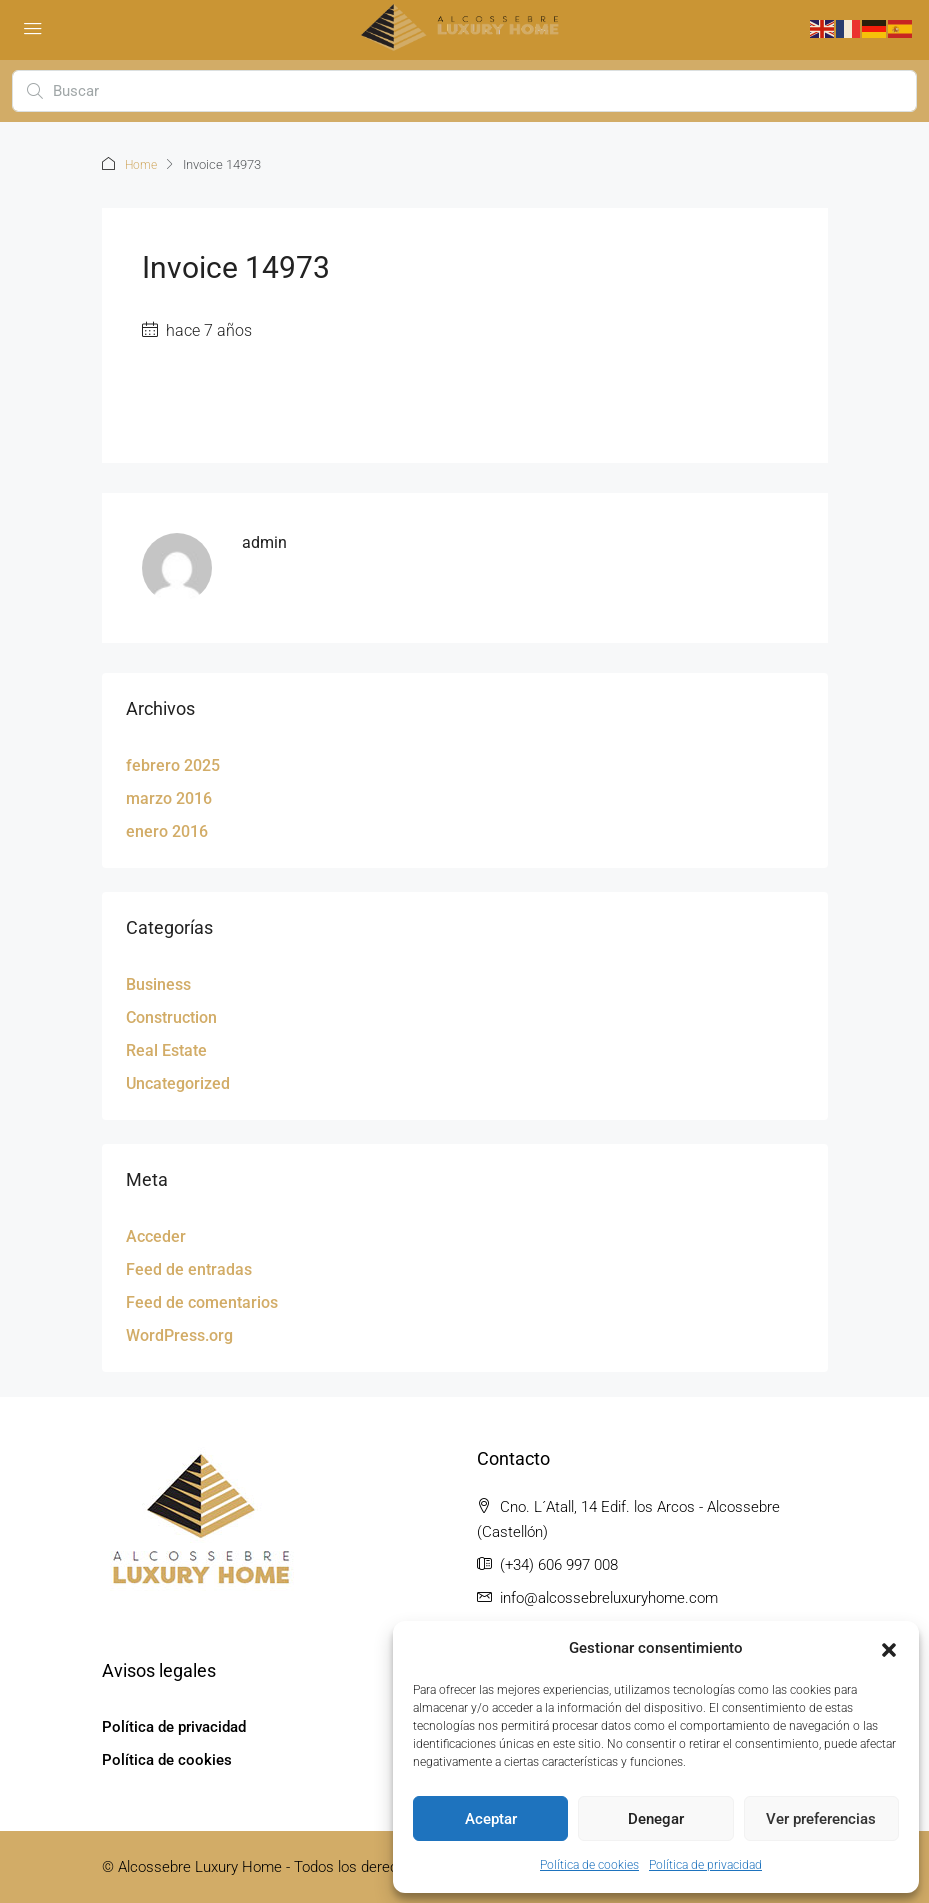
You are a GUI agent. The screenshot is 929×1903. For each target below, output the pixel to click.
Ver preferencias (821, 1819)
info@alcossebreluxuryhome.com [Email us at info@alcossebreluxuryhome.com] (609, 1597)
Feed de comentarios (202, 1301)
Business (158, 983)
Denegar (656, 1819)
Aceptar (491, 1819)
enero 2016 (167, 830)
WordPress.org (179, 1334)
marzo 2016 (169, 797)
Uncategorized (178, 1082)
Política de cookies (589, 1865)
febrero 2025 (173, 764)
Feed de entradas (189, 1268)
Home (142, 164)
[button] (889, 1649)
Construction (171, 1016)
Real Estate (166, 1049)
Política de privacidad (705, 1865)
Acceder (156, 1235)
